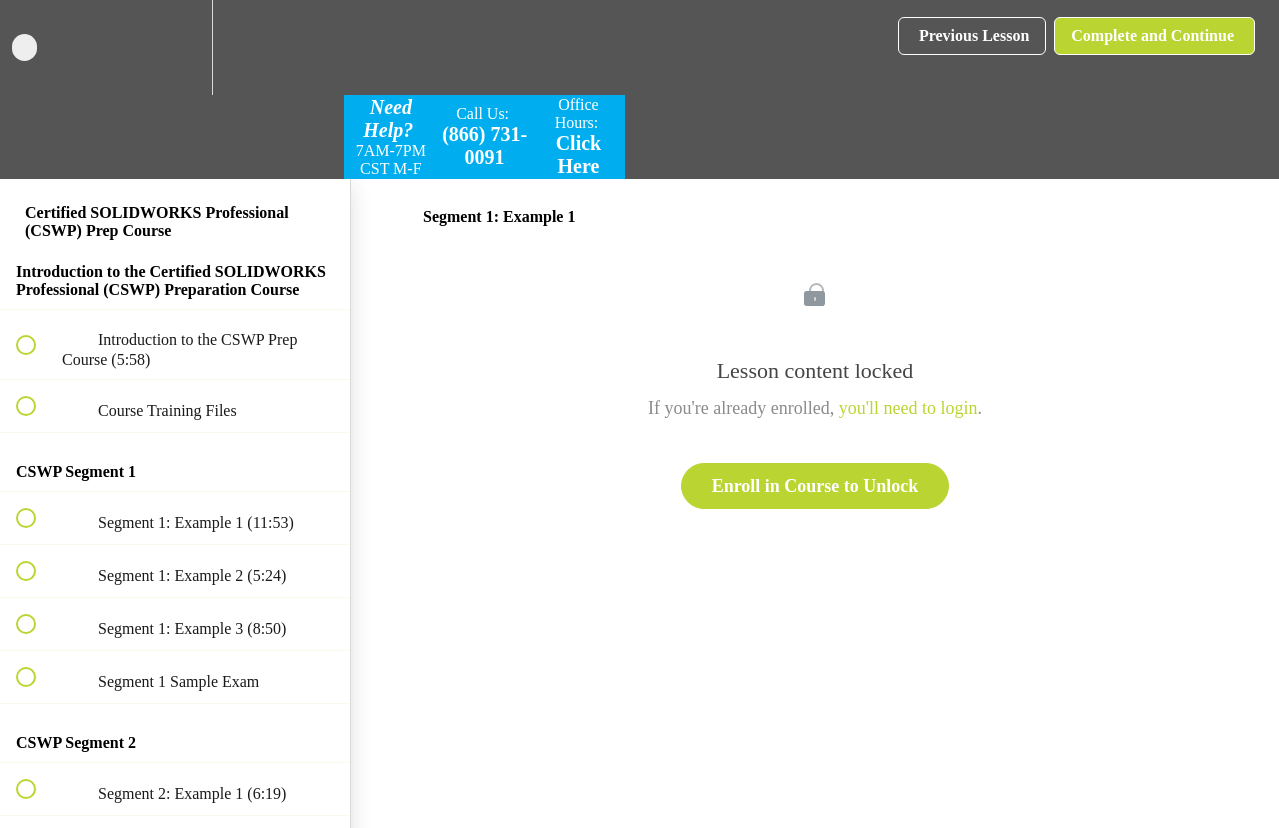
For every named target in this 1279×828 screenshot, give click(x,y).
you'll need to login (908, 408)
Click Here (579, 154)
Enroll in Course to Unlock (815, 486)
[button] (37, 47)
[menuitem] (175, 47)
